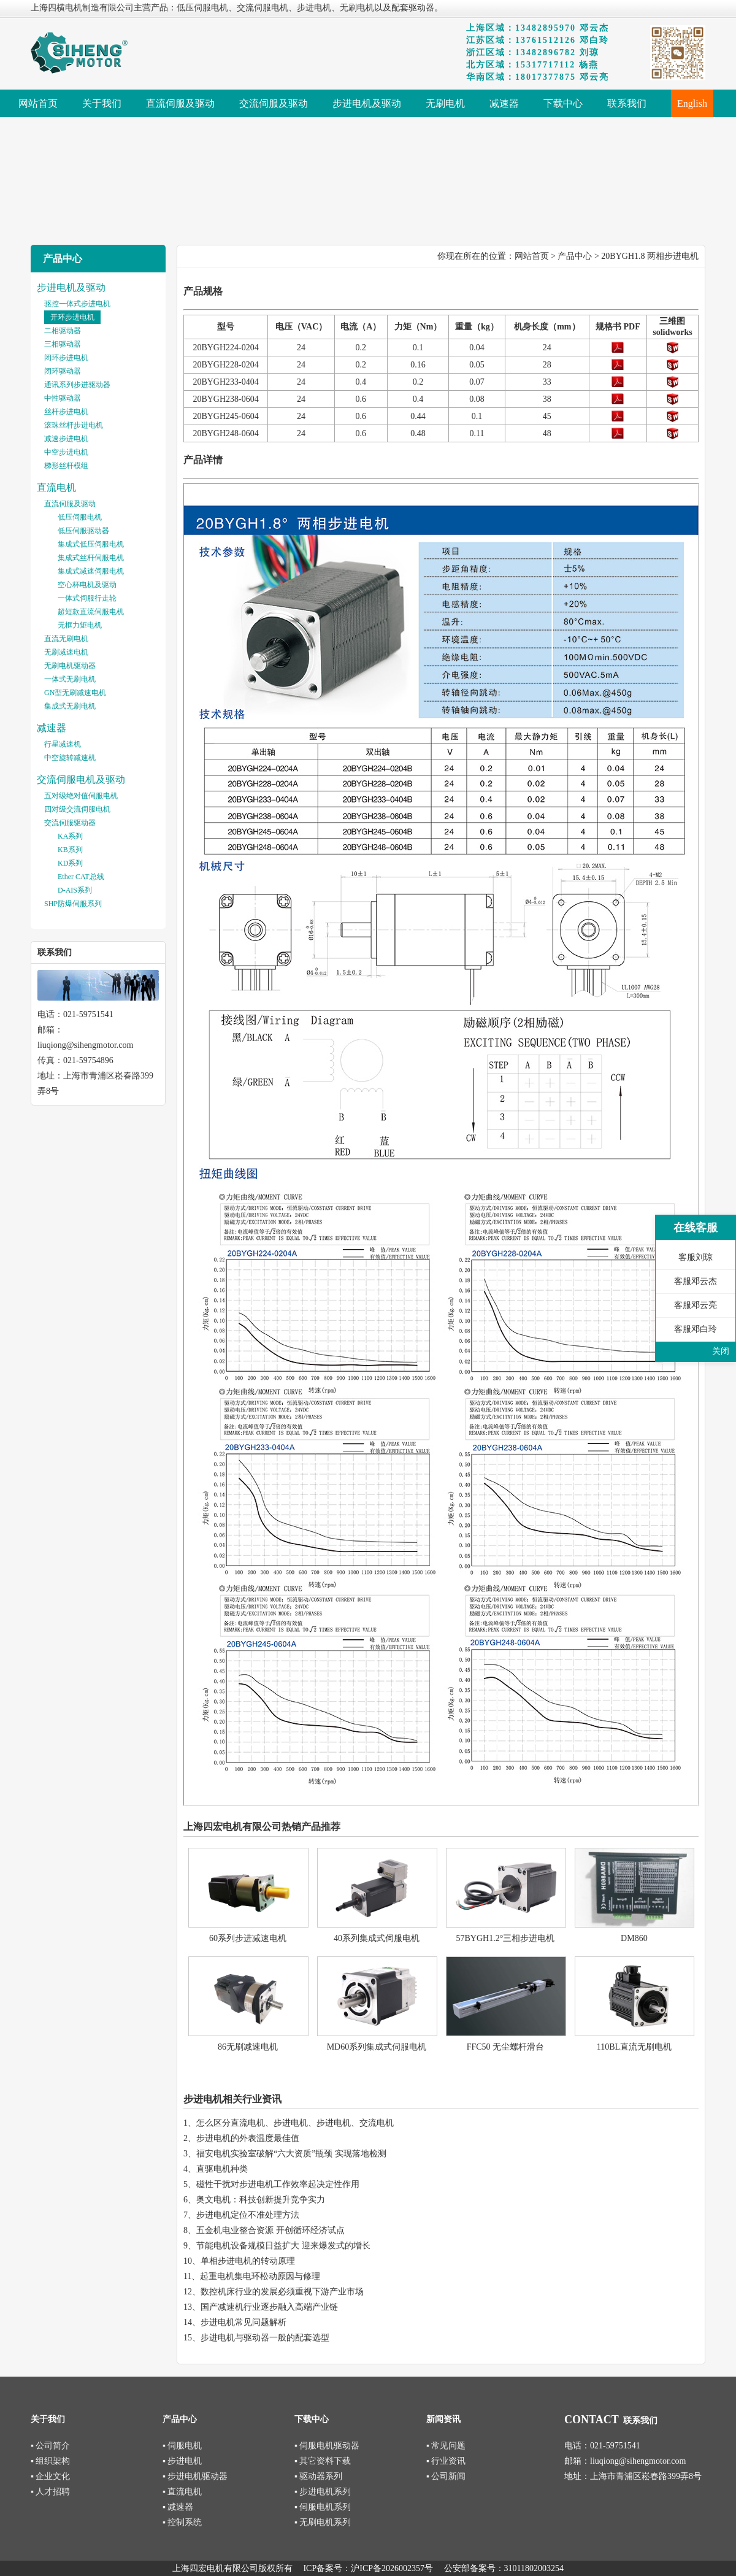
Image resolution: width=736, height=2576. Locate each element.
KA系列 (70, 836)
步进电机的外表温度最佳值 (247, 2138)
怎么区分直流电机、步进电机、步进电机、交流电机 (295, 2123)
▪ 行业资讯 (446, 2461)
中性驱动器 (62, 398)
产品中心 (575, 256)
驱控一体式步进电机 (77, 303)
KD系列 (70, 863)
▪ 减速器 (178, 2507)
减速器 (51, 728)
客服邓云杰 (695, 1281)
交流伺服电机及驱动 (81, 779)
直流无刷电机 (66, 638)
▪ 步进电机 (182, 2461)
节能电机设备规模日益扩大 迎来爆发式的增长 (283, 2245)
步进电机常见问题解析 (243, 2322)
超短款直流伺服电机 (91, 611)
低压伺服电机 (80, 517)
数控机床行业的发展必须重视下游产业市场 (282, 2291)
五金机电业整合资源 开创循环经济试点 (270, 2230)
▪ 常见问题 (446, 2445)
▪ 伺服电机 (182, 2445)
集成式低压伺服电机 (91, 544)
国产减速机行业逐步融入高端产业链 (269, 2307)
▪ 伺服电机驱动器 (326, 2445)
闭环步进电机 (66, 357)
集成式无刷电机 (70, 706)
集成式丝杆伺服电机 (91, 557)
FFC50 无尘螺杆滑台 (505, 2046)
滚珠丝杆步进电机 (73, 425)
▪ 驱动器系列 (318, 2476)
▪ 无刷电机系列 (322, 2522)
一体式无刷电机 (70, 679)
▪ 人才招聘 (50, 2491)
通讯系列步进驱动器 (77, 384)
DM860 (634, 1938)
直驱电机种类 (222, 2169)
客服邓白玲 (695, 1329)
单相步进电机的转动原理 (248, 2261)
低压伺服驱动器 (83, 530)
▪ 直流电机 (182, 2491)
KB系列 (70, 849)
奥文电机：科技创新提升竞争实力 (260, 2199)
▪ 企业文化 (50, 2476)
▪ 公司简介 (50, 2445)
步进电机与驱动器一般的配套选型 (265, 2337)
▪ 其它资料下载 (322, 2461)
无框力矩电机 (80, 625)
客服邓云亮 (695, 1305)
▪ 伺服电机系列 (322, 2507)
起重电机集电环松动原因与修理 (260, 2276)
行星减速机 (62, 744)
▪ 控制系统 (182, 2522)
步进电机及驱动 (71, 287)
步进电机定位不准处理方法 (247, 2215)
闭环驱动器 (62, 371)
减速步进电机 (66, 438)
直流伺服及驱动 (70, 503)
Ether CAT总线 (81, 876)
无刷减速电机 (66, 652)
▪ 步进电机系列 (322, 2491)
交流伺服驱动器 (70, 822)
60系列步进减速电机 (247, 1938)
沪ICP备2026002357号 (392, 2568)
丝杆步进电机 (66, 411)
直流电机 (56, 487)
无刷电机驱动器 (70, 665)
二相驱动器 (62, 330)
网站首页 (532, 256)
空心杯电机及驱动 (87, 584)
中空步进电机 (66, 452)
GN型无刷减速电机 (75, 692)
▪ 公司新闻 (446, 2476)
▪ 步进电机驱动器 (195, 2476)
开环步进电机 (72, 317)
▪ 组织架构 (50, 2461)
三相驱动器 (62, 344)
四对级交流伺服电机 (77, 809)
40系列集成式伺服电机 (377, 1938)
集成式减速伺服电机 (91, 571)
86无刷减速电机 (248, 2046)
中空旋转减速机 (70, 757)
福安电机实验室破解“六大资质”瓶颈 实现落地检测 (291, 2153)
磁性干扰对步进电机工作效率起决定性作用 (277, 2184)
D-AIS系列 (75, 890)
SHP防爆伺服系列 (73, 903)
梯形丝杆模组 (66, 465)
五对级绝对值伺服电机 (81, 795)
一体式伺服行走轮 (87, 598)
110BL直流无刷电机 (634, 2046)
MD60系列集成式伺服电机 (377, 2046)
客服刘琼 (695, 1257)
